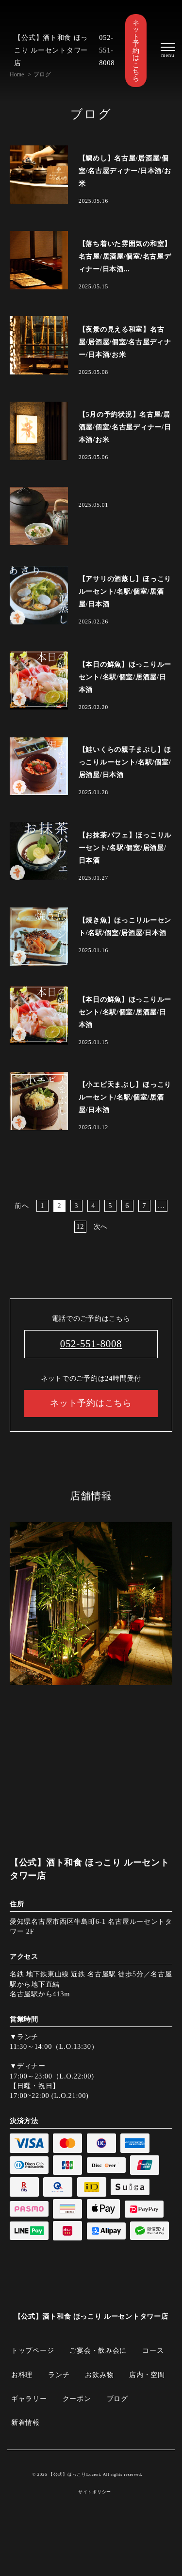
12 (80, 1226)
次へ (101, 1226)
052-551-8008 (107, 50)
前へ (22, 1205)
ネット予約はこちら (135, 50)
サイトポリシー (94, 2492)
